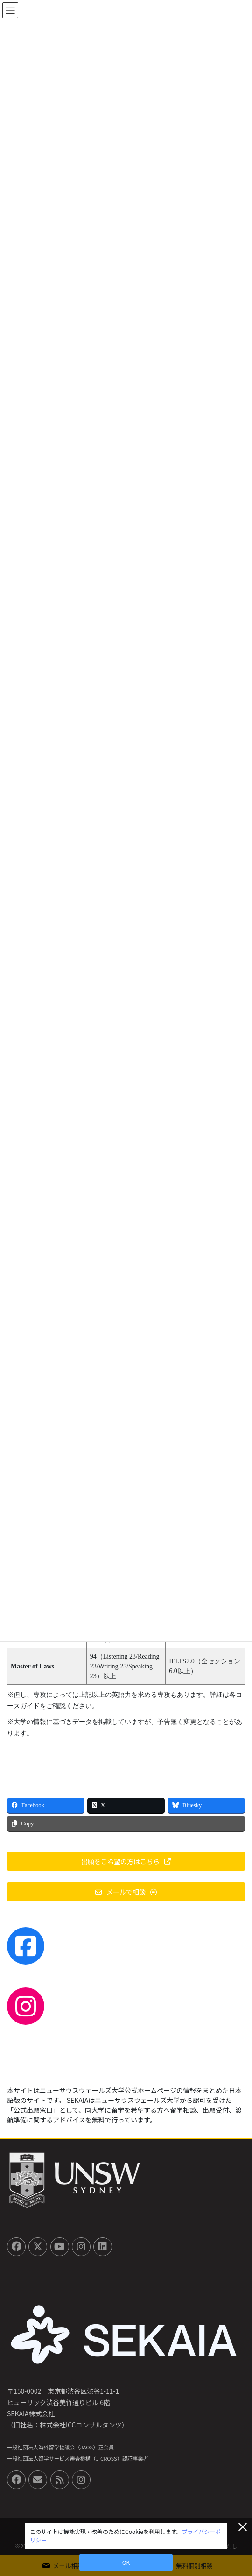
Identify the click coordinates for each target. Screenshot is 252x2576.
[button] (126, 1861)
